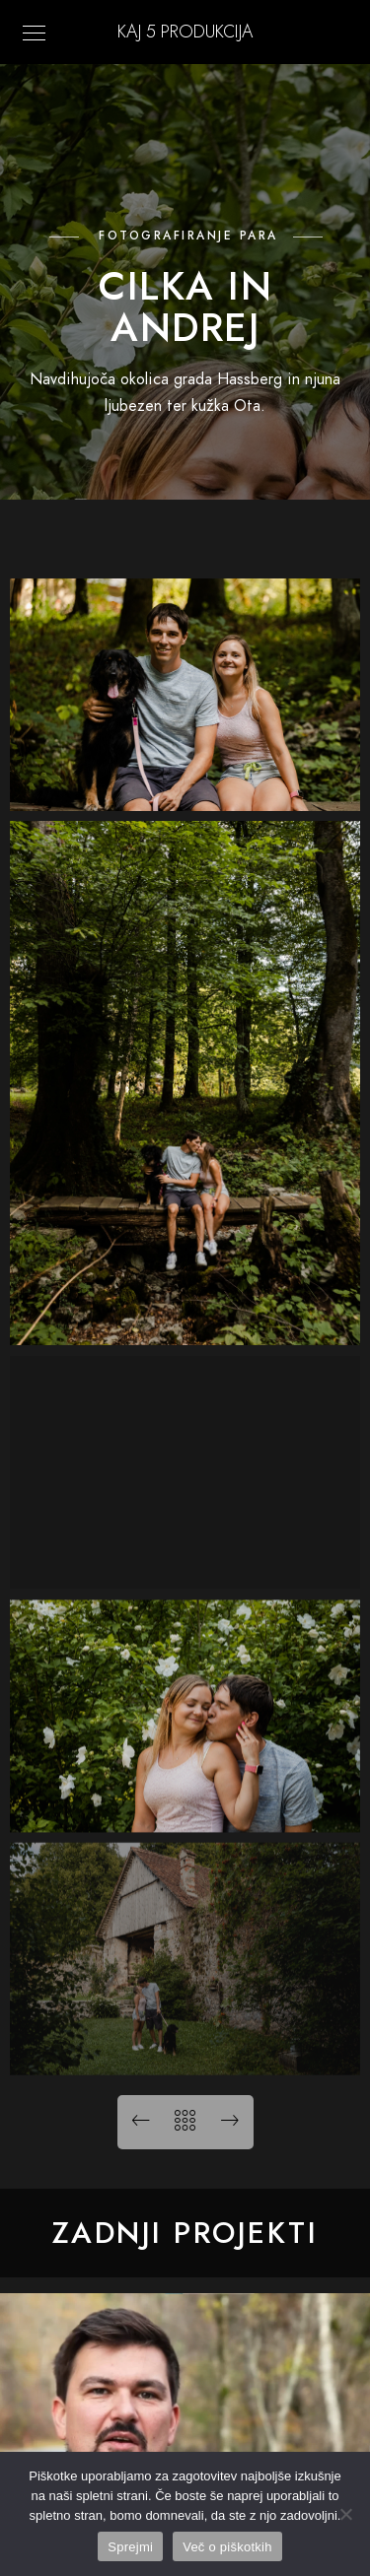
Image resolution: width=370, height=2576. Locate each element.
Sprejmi (130, 2547)
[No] (345, 2514)
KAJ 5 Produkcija (185, 31)
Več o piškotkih (227, 2547)
